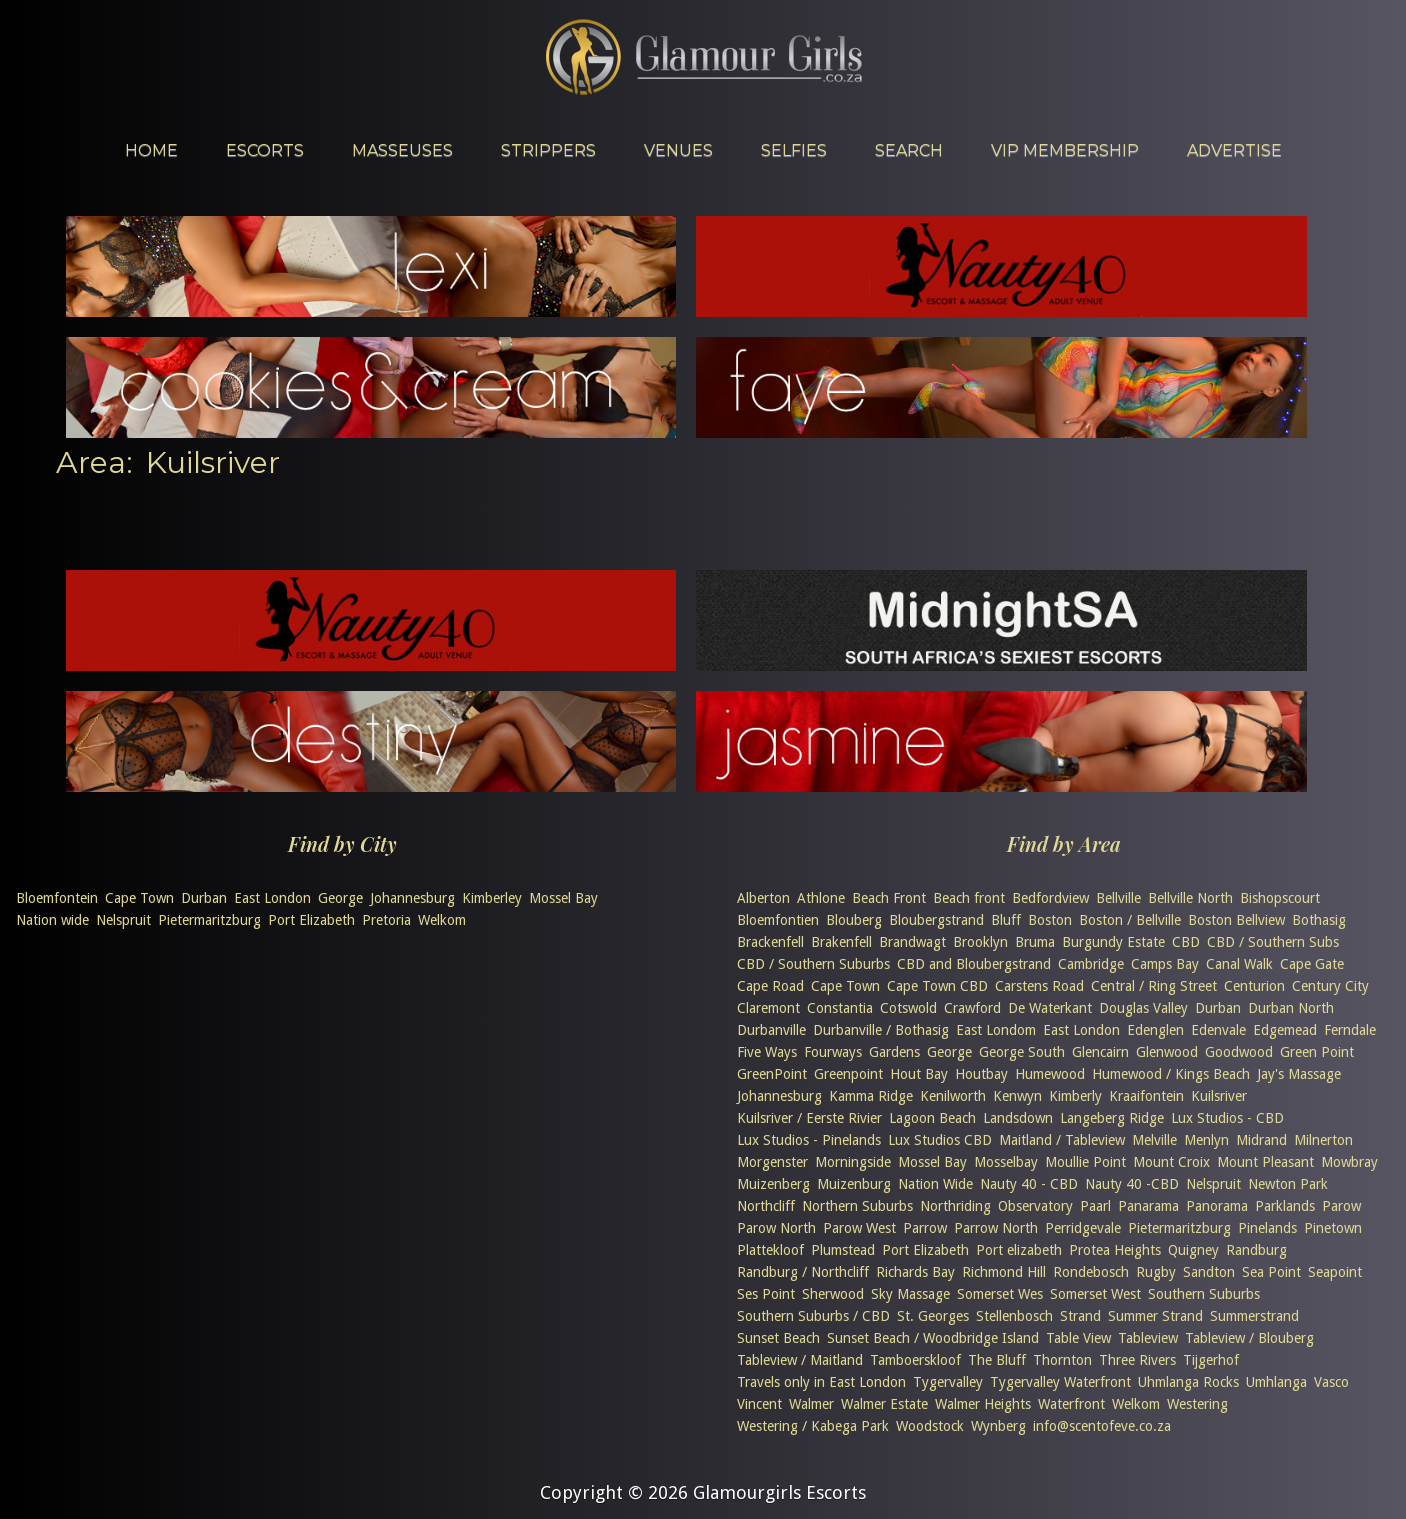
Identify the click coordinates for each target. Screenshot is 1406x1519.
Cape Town (139, 898)
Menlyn (1206, 1140)
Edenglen (1155, 1030)
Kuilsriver (1219, 1096)
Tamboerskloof (915, 1360)
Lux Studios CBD (940, 1140)
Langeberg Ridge (1112, 1118)
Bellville (1118, 898)
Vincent (759, 1404)
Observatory (1035, 1206)
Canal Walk (1239, 964)
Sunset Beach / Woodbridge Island (933, 1338)
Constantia (840, 1008)
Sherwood (833, 1294)
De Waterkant (1050, 1008)
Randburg (1256, 1250)
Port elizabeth (1019, 1250)
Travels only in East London (821, 1382)
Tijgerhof (1211, 1360)
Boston (1050, 920)
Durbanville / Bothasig (881, 1030)
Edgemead (1285, 1030)
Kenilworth (953, 1096)
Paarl (1095, 1206)
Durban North (1291, 1008)
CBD (1186, 942)
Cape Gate (1312, 964)
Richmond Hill (1004, 1272)
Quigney (1193, 1250)
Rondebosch (1091, 1272)
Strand (1080, 1316)
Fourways (833, 1052)
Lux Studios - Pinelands (809, 1140)
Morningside (853, 1162)
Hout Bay (919, 1074)
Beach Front (889, 898)
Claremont (768, 1008)
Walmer (811, 1404)
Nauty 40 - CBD (1029, 1184)
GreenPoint (772, 1074)
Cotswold (908, 1008)
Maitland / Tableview (1062, 1140)
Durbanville (771, 1030)
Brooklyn (980, 942)
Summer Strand (1155, 1316)
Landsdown (1018, 1118)
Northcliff (766, 1206)
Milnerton (1323, 1140)
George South (1022, 1052)
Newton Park (1288, 1184)
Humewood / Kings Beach (1171, 1074)
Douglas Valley (1143, 1008)
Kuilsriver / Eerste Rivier (809, 1118)
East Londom (996, 1030)
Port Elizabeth (311, 920)
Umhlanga (1276, 1382)
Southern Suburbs (1204, 1294)
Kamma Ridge (871, 1096)
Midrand (1261, 1140)
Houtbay (981, 1074)
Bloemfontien (778, 920)
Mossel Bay (563, 898)
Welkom (442, 920)
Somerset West (1095, 1294)
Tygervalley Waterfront (1060, 1382)
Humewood (1050, 1074)
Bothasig (1319, 920)
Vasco (1331, 1382)
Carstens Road (1039, 986)
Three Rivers (1137, 1360)
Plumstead (843, 1250)
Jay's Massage (1299, 1074)
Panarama (1148, 1206)
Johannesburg (412, 898)
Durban (204, 898)
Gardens (894, 1052)
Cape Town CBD (937, 986)
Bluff (1006, 920)
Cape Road (770, 986)
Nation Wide (935, 1184)
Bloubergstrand (936, 920)
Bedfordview (1050, 898)
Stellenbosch (1014, 1316)
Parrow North (996, 1228)
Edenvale (1218, 1030)
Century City (1330, 986)
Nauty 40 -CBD (1132, 1184)
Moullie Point (1085, 1162)
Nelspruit (123, 920)
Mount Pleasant (1265, 1162)
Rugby (1156, 1272)
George (340, 898)
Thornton (1062, 1360)
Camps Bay (1165, 964)
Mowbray (1349, 1162)
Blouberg (854, 920)
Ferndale (1350, 1030)
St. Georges (933, 1316)
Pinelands (1267, 1228)
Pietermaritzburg (209, 920)
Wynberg (998, 1426)
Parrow (925, 1228)
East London (272, 898)
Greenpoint (848, 1074)
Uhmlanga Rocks (1188, 1382)
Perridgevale (1083, 1228)
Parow (1341, 1206)
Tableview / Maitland (800, 1360)
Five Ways (767, 1052)
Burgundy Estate (1113, 942)
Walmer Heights (983, 1404)
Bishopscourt (1280, 898)
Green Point (1317, 1052)
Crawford (972, 1008)
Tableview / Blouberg (1249, 1338)
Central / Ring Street (1154, 986)
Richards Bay (915, 1272)
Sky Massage (910, 1294)
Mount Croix (1171, 1162)
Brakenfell (841, 942)
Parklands (1285, 1206)
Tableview (1148, 1338)
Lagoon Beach (932, 1118)
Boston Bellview (1236, 920)
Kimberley (492, 898)
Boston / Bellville (1130, 920)
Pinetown (1333, 1228)
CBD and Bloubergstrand (974, 964)
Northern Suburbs (857, 1206)
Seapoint (1335, 1272)
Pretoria (386, 920)
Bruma (1035, 942)
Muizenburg (854, 1184)
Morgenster (772, 1162)
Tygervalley (948, 1382)
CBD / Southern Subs (1273, 942)
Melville (1154, 1140)
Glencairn (1100, 1052)
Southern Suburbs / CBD (813, 1316)
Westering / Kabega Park (813, 1426)
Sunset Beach (778, 1338)
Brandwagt (912, 942)
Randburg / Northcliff (803, 1272)
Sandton (1209, 1272)
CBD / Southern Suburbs (813, 964)
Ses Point (766, 1294)
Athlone (821, 898)
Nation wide (52, 920)
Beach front (969, 898)
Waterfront (1071, 1404)
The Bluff (997, 1360)
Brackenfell (770, 942)
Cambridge (1091, 964)
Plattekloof (770, 1250)
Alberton (763, 898)
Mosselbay (1006, 1162)
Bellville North (1190, 898)
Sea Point (1271, 1272)
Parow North (776, 1228)
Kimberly (1075, 1096)
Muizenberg (773, 1184)
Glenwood (1167, 1052)
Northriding (955, 1206)
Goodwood (1239, 1052)
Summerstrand (1254, 1316)
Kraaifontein (1146, 1096)
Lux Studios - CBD (1227, 1118)
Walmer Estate (884, 1404)
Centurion (1254, 986)
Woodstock (930, 1426)
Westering (1197, 1404)
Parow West (859, 1228)
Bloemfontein (57, 898)
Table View (1078, 1338)
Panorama (1217, 1206)
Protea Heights (1115, 1250)
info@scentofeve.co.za (1102, 1426)
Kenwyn (1017, 1096)
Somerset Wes (1000, 1294)
